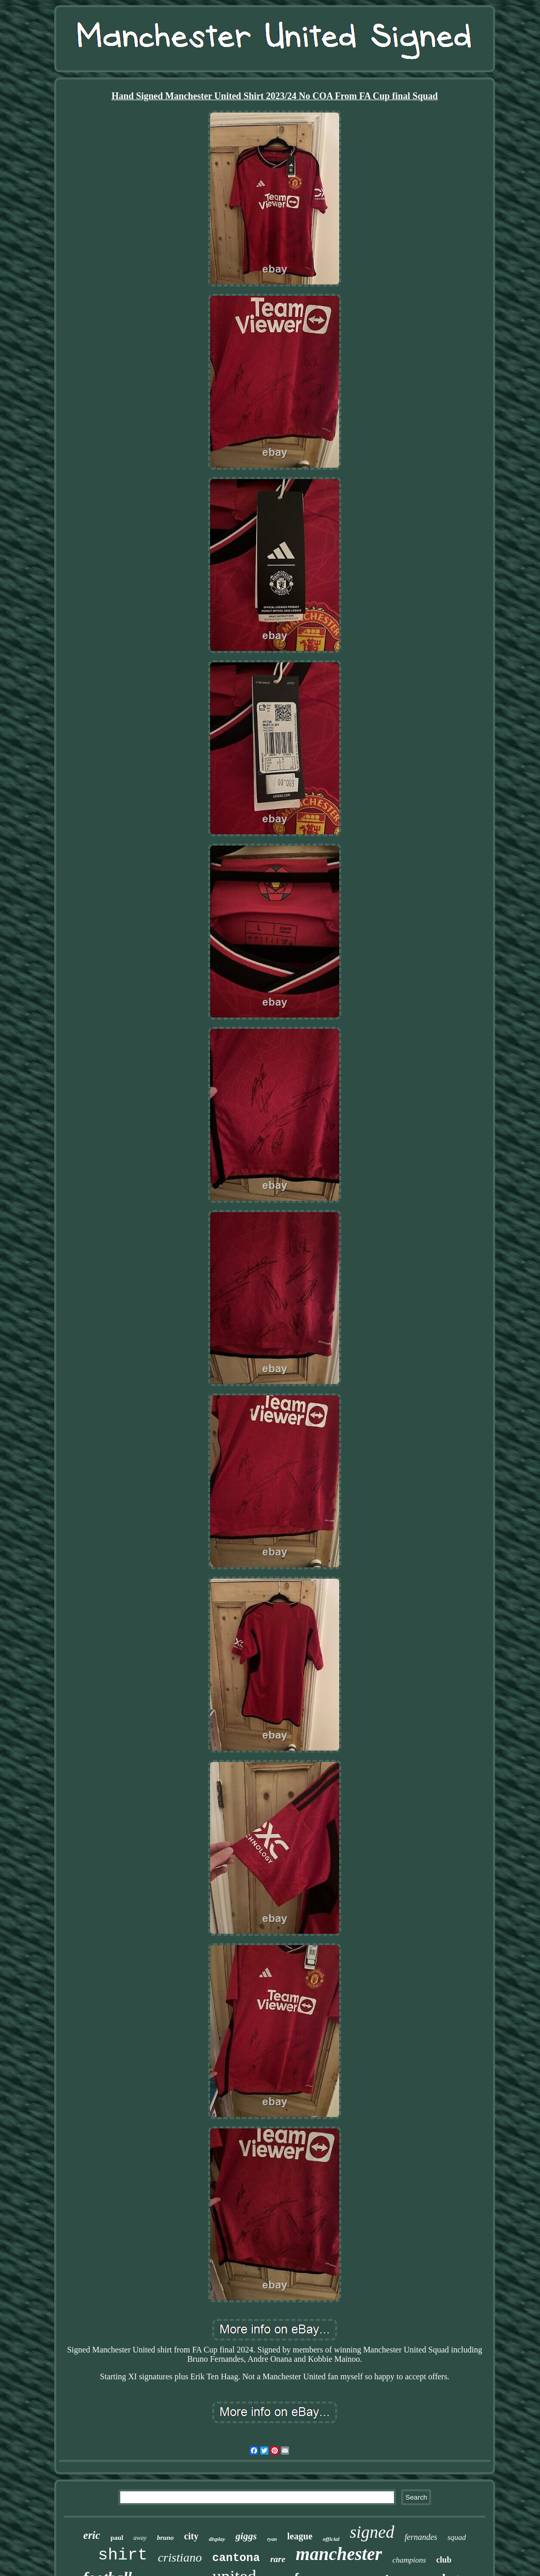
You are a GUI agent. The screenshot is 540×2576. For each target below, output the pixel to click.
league (299, 2536)
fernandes (421, 2537)
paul (116, 2537)
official (331, 2539)
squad (457, 2537)
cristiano (180, 2557)
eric (91, 2535)
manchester (339, 2554)
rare (277, 2559)
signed (372, 2532)
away (140, 2537)
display (217, 2539)
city (191, 2536)
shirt (123, 2555)
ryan (272, 2539)
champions (409, 2560)
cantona (236, 2558)
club (443, 2559)
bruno (165, 2537)
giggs (246, 2536)
